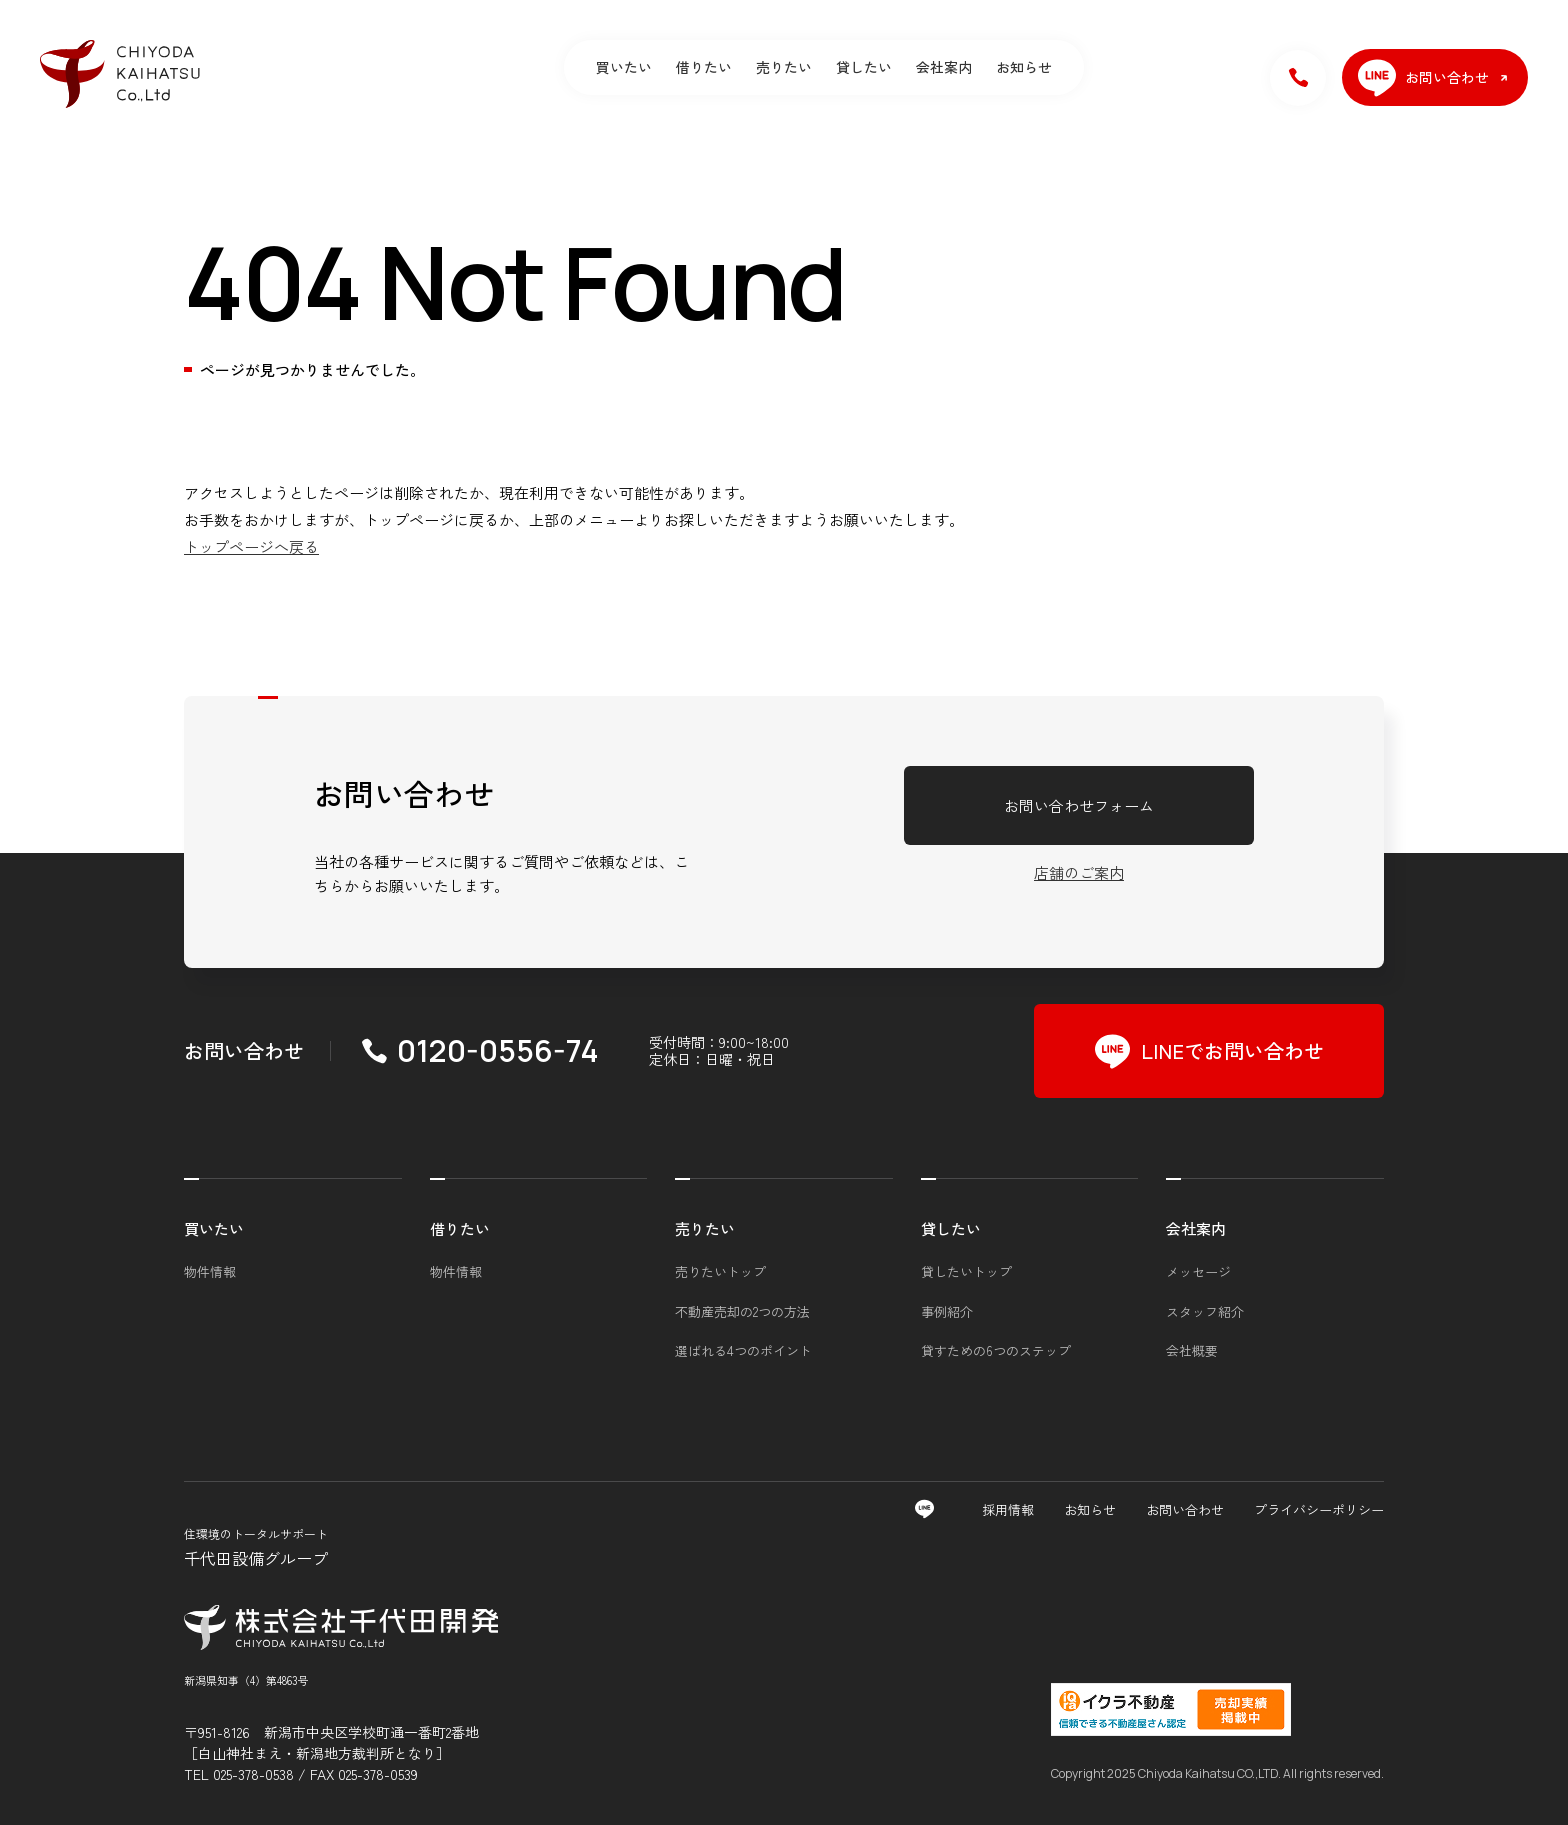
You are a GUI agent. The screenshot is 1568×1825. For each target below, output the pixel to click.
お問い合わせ (1185, 1509)
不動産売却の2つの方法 (742, 1311)
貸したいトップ (966, 1271)
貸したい (864, 67)
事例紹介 (947, 1311)
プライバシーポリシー (1319, 1509)
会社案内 (944, 67)
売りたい (784, 67)
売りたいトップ (720, 1271)
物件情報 (210, 1271)
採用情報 (1008, 1509)
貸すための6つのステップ (996, 1350)
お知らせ (1024, 67)
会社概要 (1192, 1350)
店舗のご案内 (1079, 872)
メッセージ (1198, 1271)
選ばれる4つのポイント (743, 1350)
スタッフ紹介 (1205, 1311)
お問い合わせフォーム (1079, 805)
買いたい (624, 67)
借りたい (704, 67)
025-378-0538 (253, 1774)
